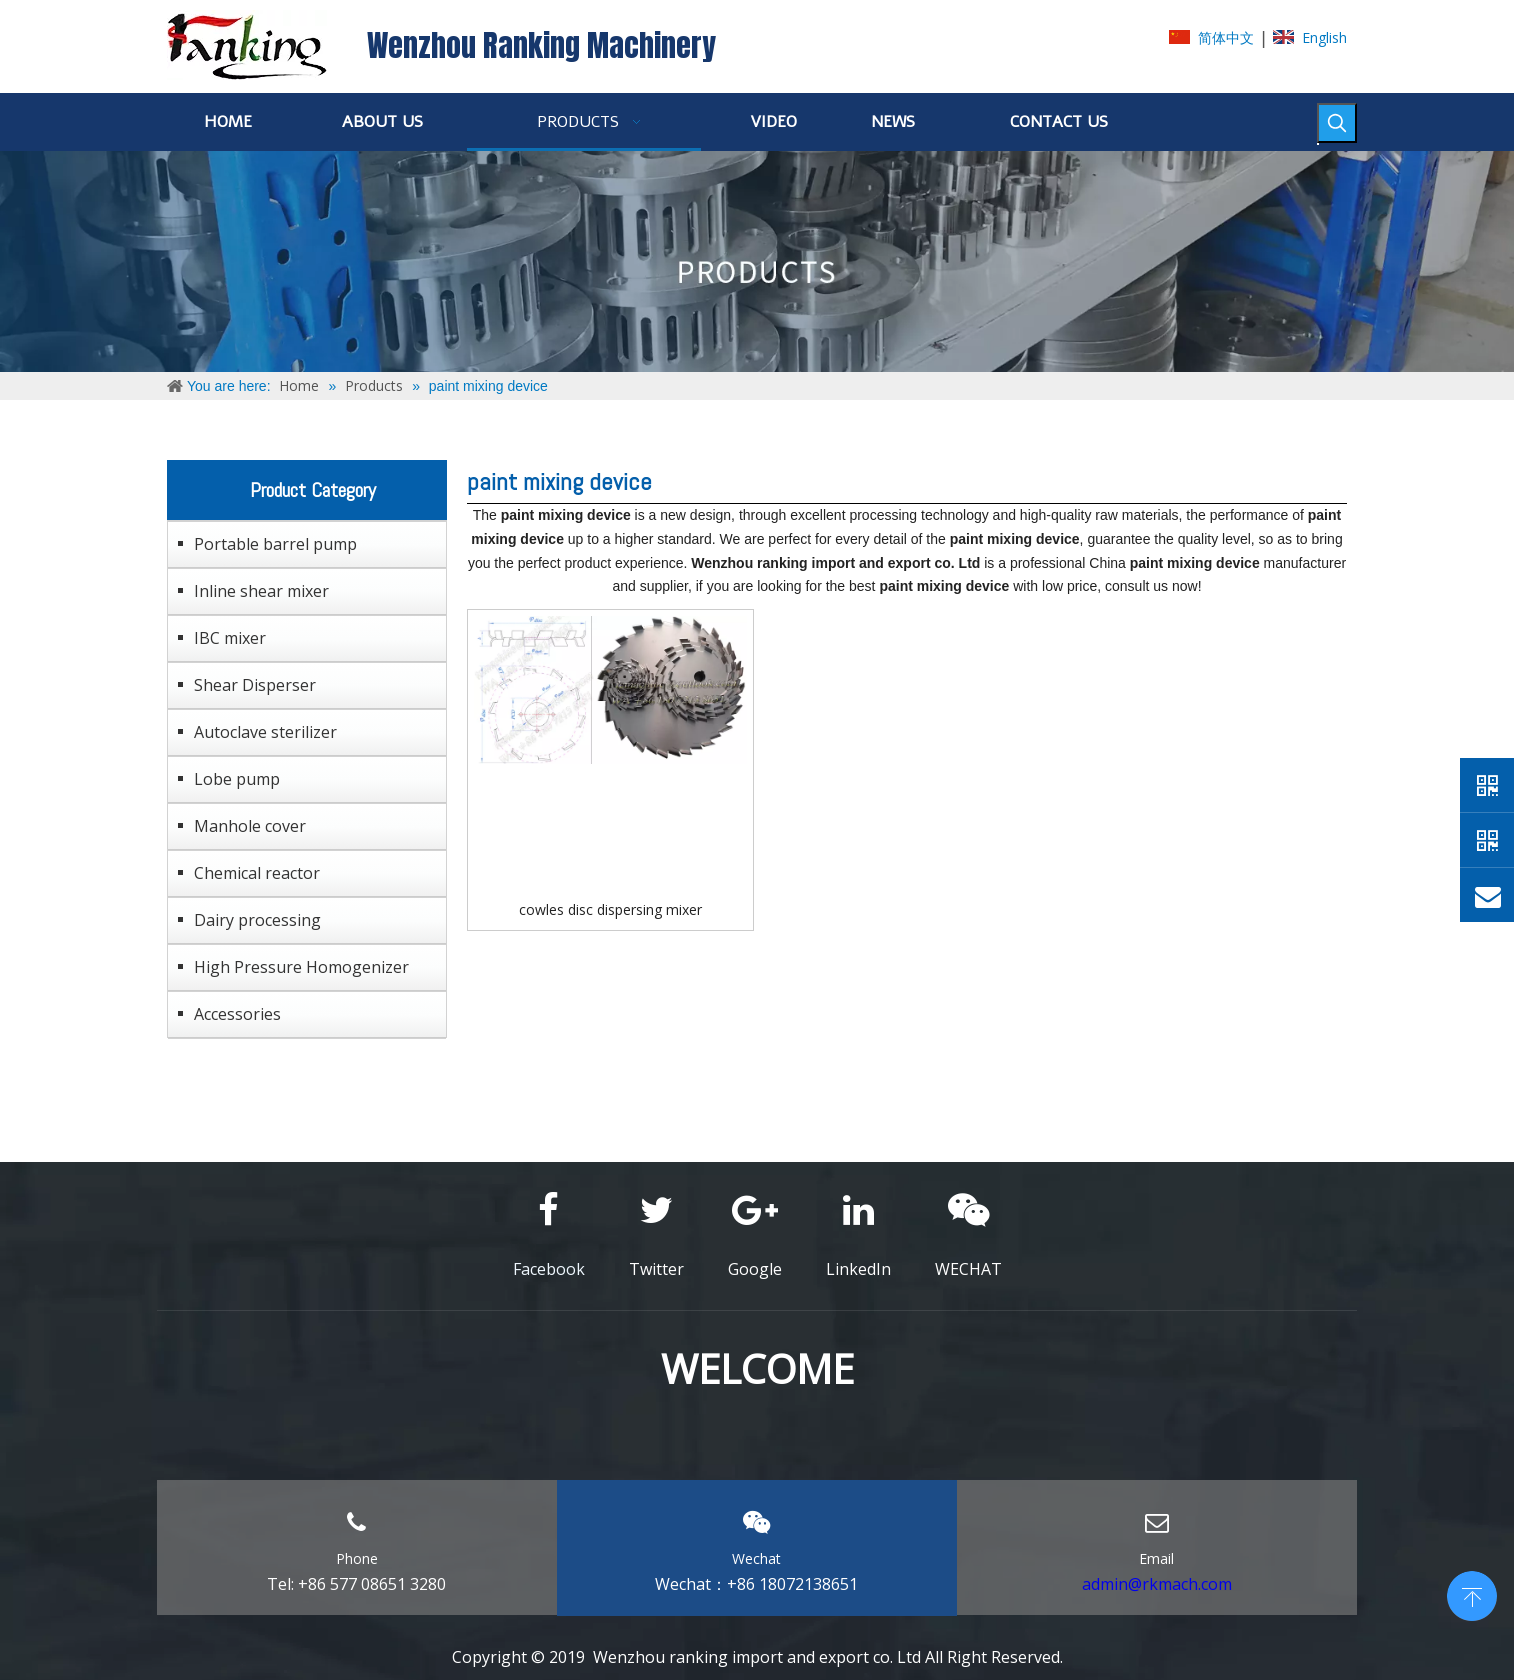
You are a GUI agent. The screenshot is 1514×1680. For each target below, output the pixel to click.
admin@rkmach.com (1157, 1584)
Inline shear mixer (261, 591)
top (1472, 1594)
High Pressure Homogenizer (301, 967)
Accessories (237, 1014)
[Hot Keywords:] (1337, 123)
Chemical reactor (257, 873)
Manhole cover (250, 826)
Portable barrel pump (275, 544)
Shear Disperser (255, 685)
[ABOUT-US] (757, 261)
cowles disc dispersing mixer (610, 909)
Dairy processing (257, 920)
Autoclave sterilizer (265, 732)
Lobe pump (237, 779)
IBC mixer (230, 638)
